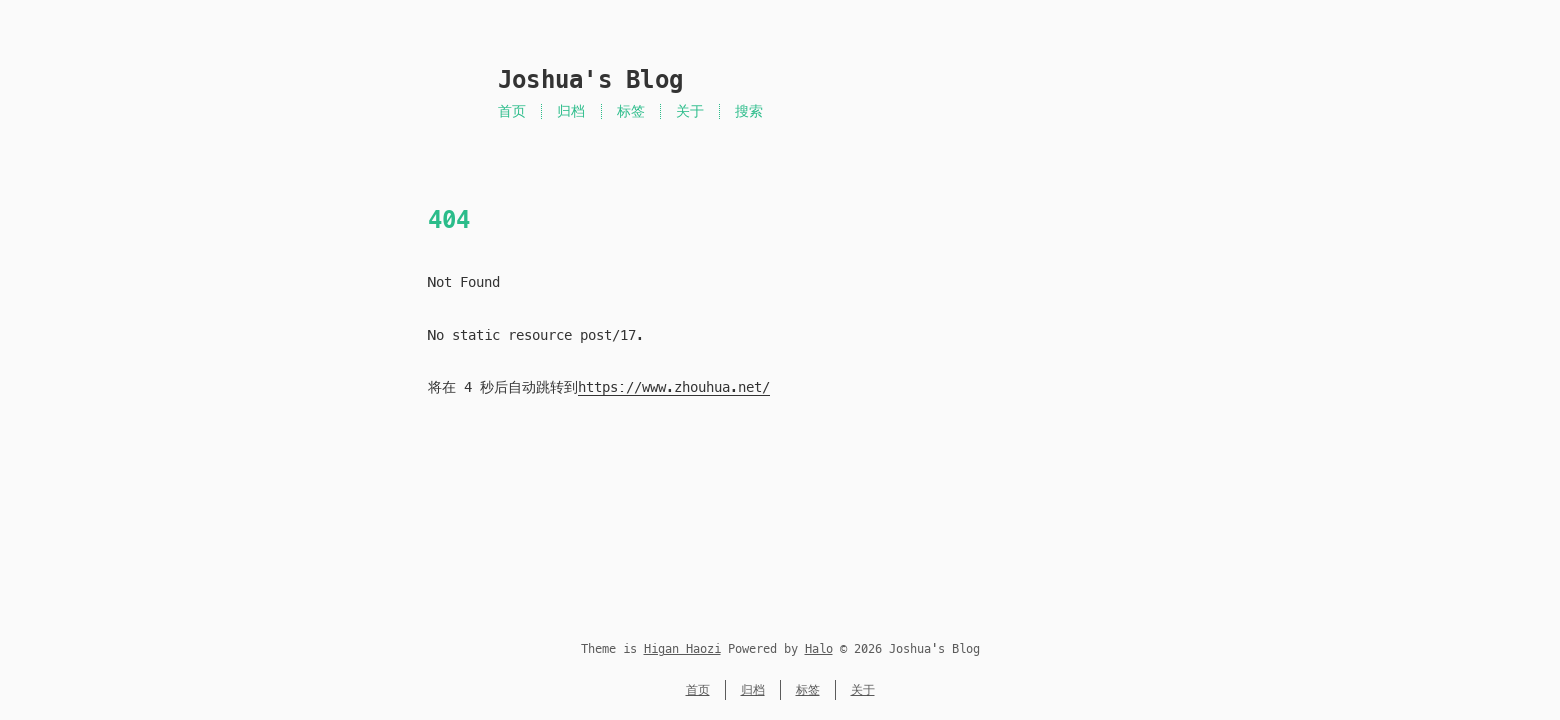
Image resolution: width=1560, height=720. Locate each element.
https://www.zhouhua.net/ (674, 387)
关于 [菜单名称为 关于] (690, 111)
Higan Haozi (682, 649)
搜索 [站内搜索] (749, 111)
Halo (819, 649)
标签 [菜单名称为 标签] (631, 111)
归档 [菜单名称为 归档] (571, 111)
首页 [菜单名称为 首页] (512, 111)
